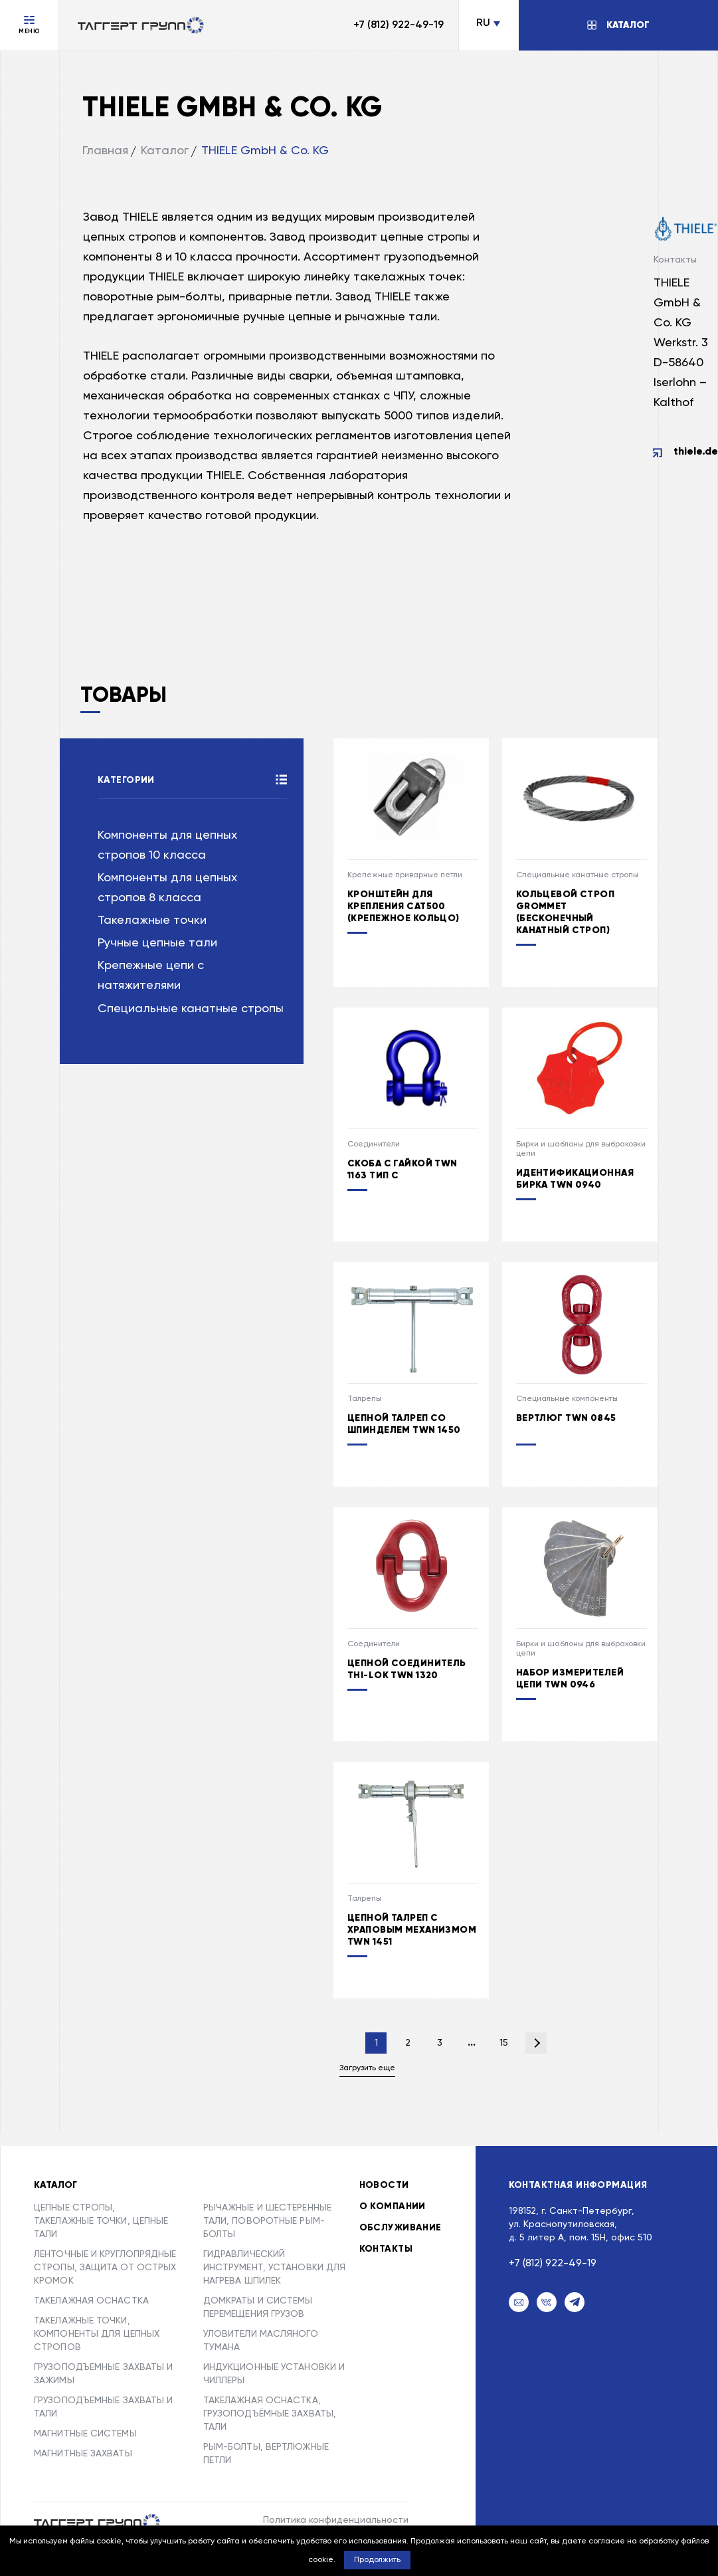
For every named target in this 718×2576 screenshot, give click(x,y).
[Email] (519, 2302)
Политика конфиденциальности (335, 2520)
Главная (105, 151)
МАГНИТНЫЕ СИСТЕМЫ (85, 2433)
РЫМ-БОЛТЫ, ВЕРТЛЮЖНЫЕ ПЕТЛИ (266, 2453)
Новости (384, 2185)
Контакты (385, 2249)
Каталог (165, 151)
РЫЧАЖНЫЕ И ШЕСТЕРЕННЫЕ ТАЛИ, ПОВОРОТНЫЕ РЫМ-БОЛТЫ (267, 2221)
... (472, 2043)
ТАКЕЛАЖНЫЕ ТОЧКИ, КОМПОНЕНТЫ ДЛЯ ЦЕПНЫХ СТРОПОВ (96, 2334)
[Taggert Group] (97, 2522)
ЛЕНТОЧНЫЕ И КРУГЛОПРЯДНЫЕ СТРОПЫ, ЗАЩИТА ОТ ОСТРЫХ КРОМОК (105, 2268)
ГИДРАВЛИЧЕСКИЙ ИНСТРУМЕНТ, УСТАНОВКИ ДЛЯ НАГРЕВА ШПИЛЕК (274, 2268)
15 (503, 2043)
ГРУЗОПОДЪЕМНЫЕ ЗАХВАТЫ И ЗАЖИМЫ (103, 2374)
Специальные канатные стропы (191, 1009)
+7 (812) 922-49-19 (398, 25)
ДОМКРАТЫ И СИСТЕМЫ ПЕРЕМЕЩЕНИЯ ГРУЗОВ (258, 2307)
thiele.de (695, 452)
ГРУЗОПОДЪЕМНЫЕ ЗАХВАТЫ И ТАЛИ (103, 2407)
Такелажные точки (152, 920)
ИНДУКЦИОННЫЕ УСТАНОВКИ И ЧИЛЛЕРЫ (274, 2374)
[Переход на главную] (141, 25)
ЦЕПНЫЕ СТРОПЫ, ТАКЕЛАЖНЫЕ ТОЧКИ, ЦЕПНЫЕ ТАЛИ (101, 2221)
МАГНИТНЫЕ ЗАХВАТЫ (83, 2453)
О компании (392, 2206)
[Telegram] (574, 2302)
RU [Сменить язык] (483, 23)
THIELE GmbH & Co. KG (265, 151)
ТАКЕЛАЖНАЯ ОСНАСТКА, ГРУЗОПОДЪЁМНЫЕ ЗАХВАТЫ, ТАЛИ (269, 2414)
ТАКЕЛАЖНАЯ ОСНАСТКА (91, 2301)
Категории (126, 780)
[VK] (547, 2302)
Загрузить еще (367, 2068)
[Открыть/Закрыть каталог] (618, 25)
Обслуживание (400, 2227)
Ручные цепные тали (157, 943)
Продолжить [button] (377, 2560)
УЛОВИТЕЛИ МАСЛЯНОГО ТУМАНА (260, 2340)
